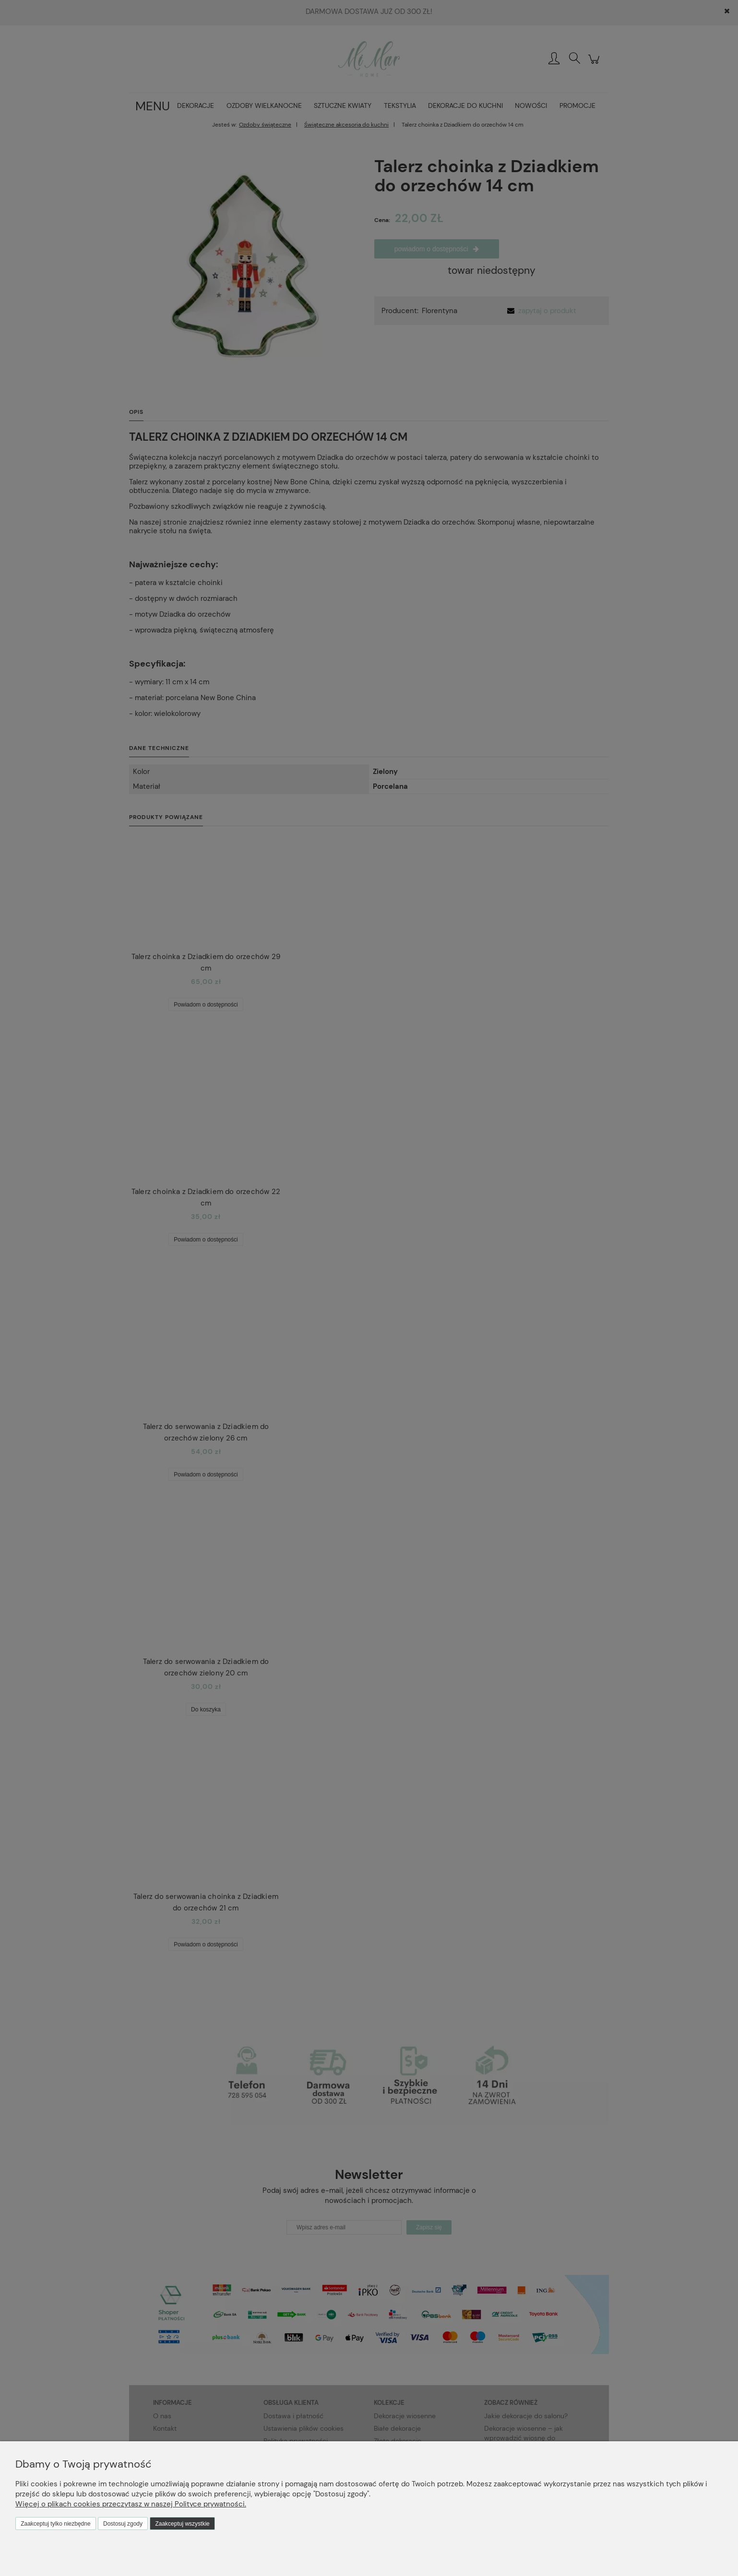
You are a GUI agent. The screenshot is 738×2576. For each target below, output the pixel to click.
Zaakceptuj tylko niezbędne (55, 2523)
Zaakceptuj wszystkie (182, 2523)
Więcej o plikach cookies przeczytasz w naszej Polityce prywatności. (130, 2504)
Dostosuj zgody (123, 2523)
